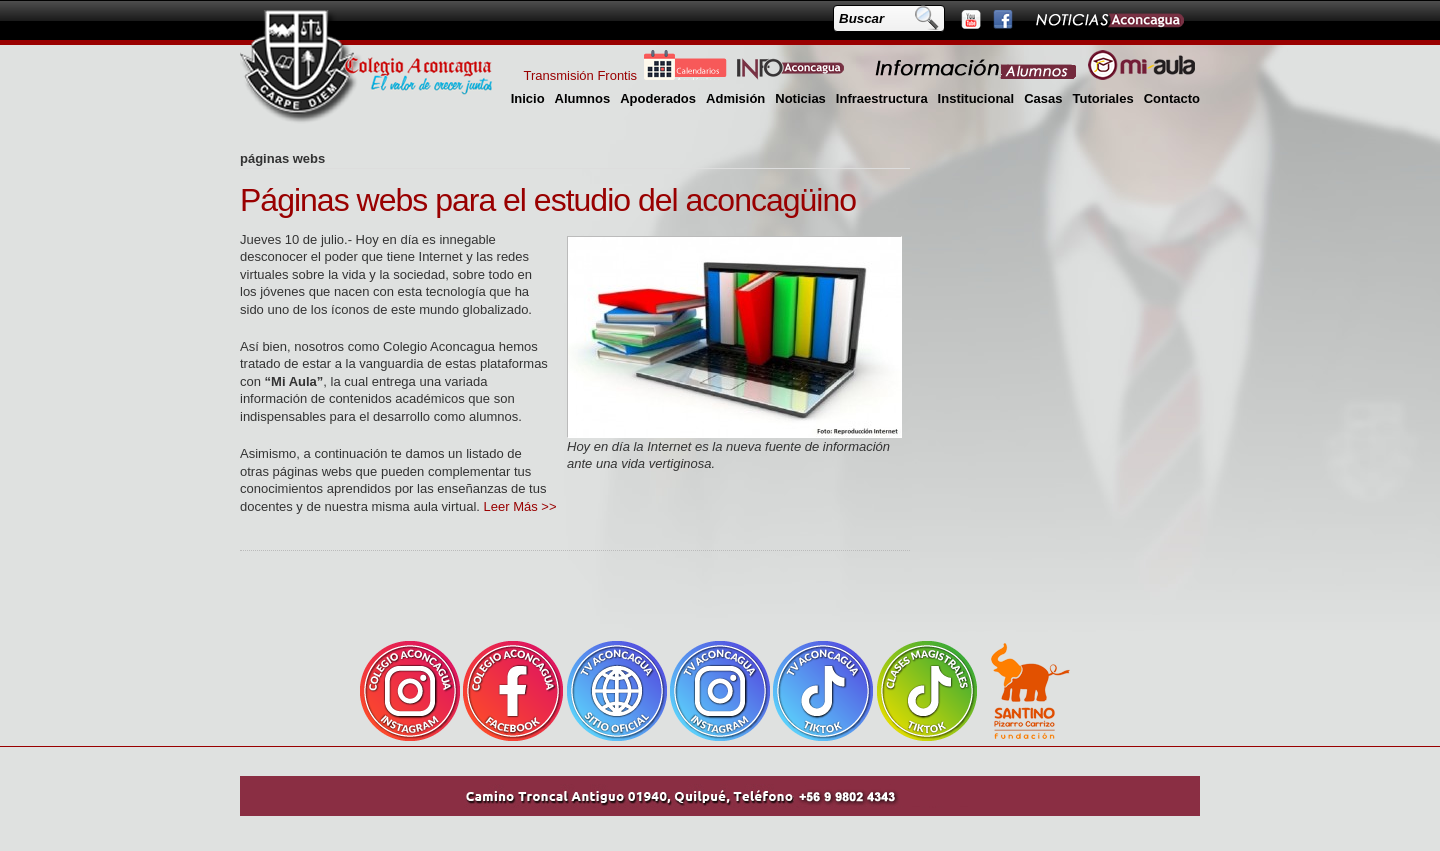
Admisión (735, 98)
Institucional (976, 98)
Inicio (528, 98)
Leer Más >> (520, 506)
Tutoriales (1102, 98)
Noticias (800, 98)
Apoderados (658, 98)
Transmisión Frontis (580, 75)
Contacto (1172, 98)
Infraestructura (882, 98)
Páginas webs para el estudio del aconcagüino (548, 200)
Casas (1043, 98)
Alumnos (583, 98)
